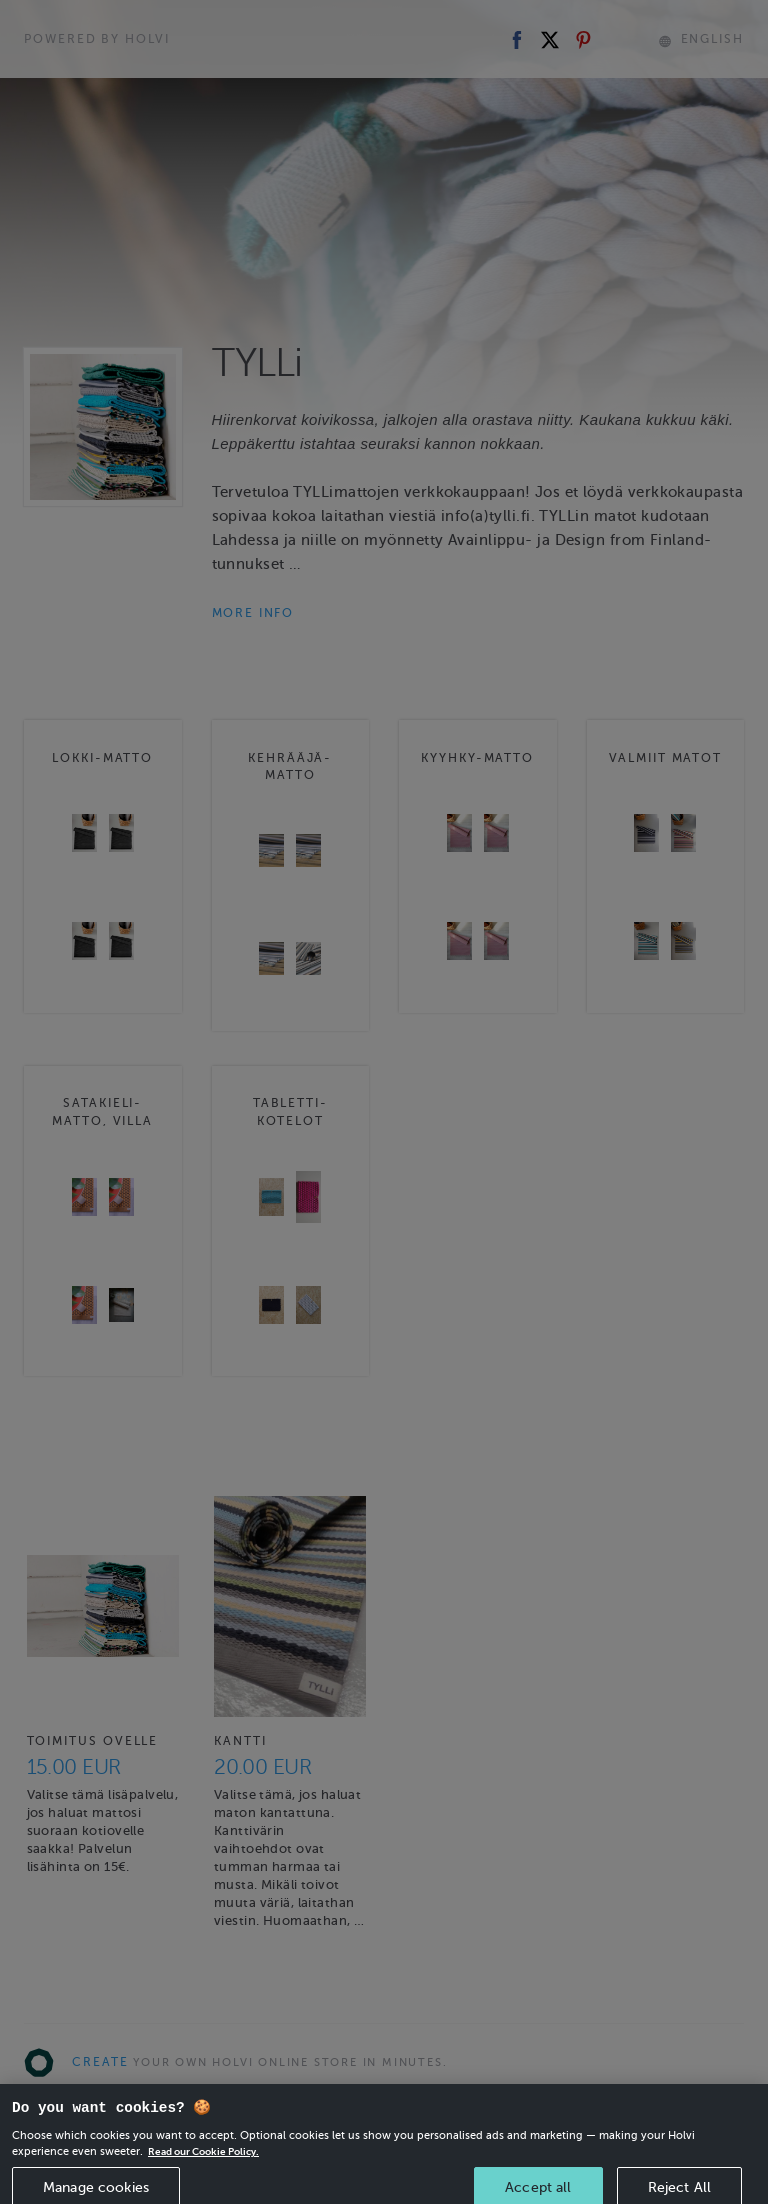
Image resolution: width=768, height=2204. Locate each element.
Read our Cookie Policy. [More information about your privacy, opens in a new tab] (210, 2171)
